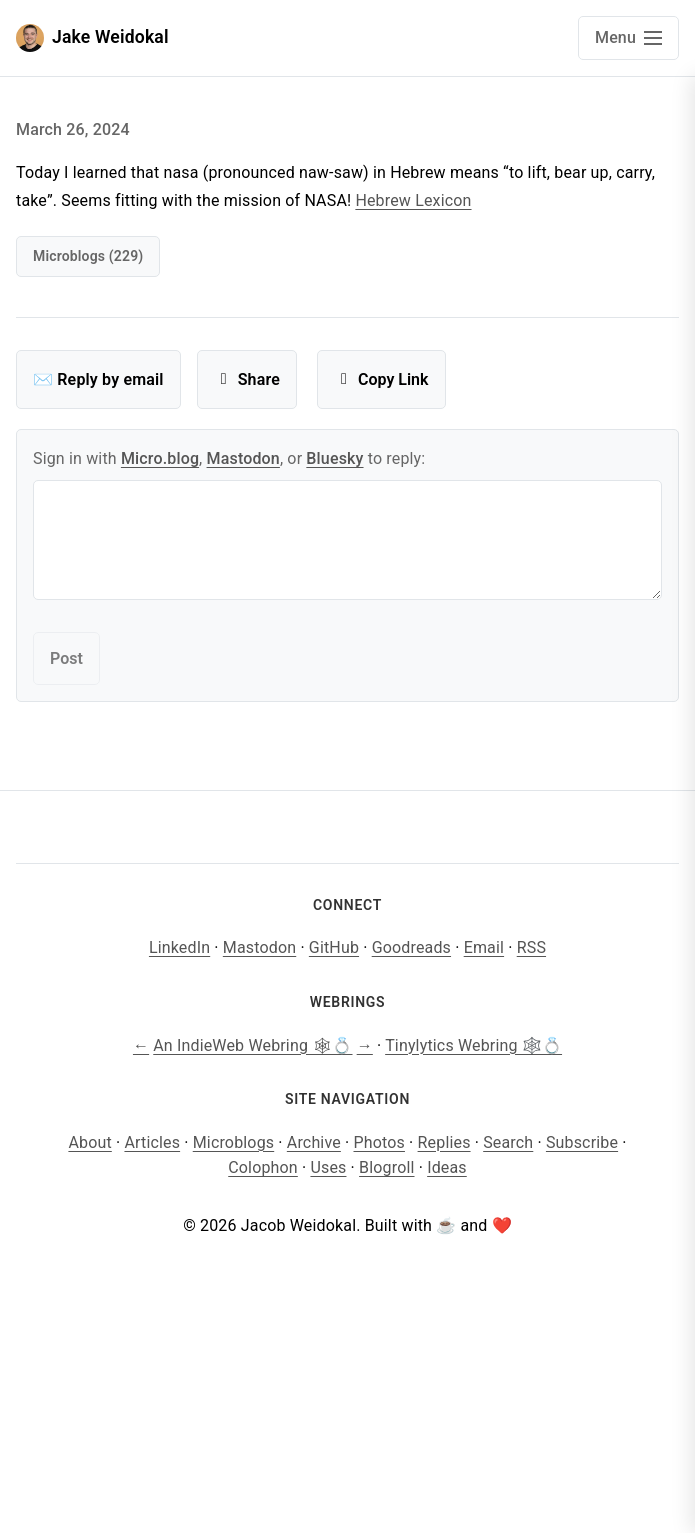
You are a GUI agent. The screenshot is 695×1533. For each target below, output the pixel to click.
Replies (444, 1142)
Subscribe (582, 1142)
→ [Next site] (365, 1045)
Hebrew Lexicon (413, 200)
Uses (328, 1167)
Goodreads (411, 947)
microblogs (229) (88, 256)
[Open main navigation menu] (628, 38)
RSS (531, 947)
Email (484, 947)
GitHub (334, 947)
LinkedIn (179, 947)
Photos (379, 1142)
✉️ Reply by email (98, 379)
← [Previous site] (141, 1045)
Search (508, 1142)
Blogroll (386, 1167)
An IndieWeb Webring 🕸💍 (252, 1045)
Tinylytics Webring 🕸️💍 (473, 1045)
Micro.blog (160, 458)
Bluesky (334, 458)
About (89, 1142)
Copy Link (381, 379)
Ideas (447, 1167)
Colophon (263, 1167)
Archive (314, 1142)
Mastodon (243, 458)
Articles (152, 1142)
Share (247, 379)
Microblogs (233, 1142)
